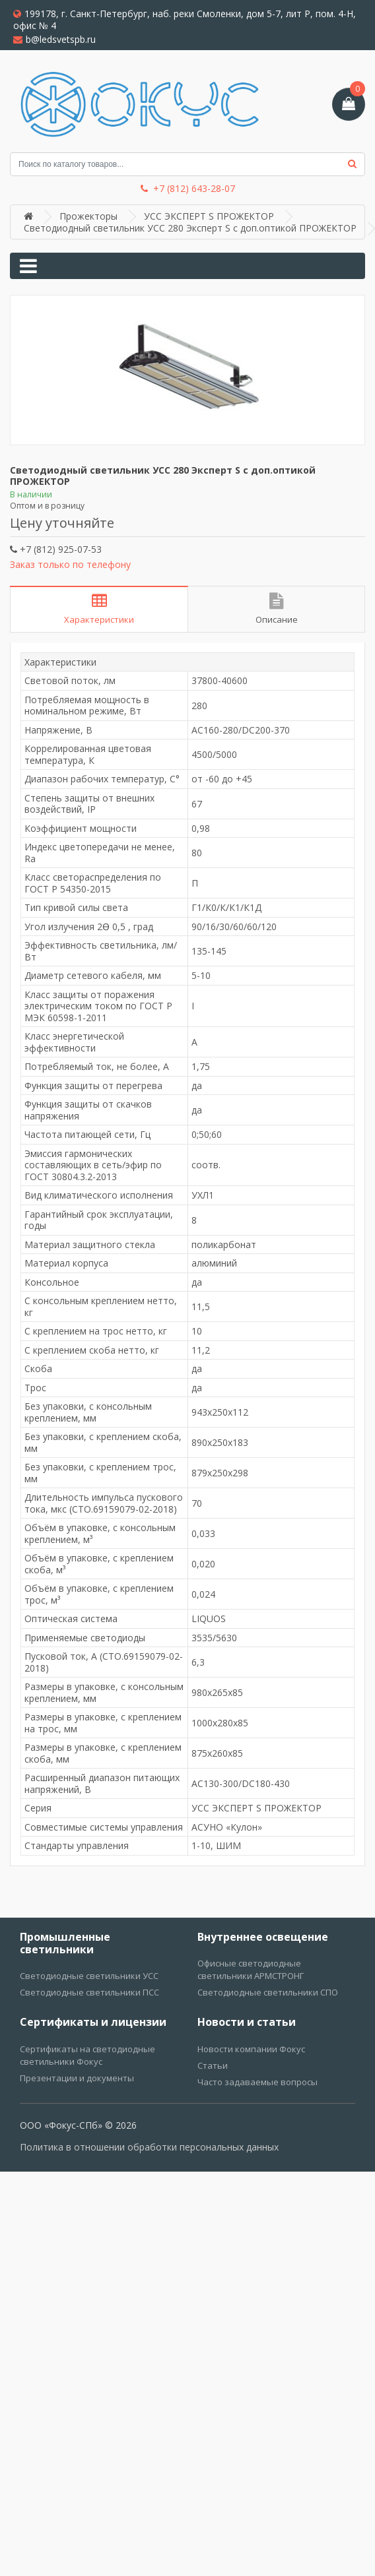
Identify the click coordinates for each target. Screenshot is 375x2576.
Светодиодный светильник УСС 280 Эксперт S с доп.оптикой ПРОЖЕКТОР (190, 228)
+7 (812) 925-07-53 (56, 549)
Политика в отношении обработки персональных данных (149, 2147)
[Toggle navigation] (28, 266)
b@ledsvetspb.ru (54, 39)
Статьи (212, 2065)
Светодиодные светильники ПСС (89, 1992)
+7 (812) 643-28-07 (188, 189)
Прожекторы (88, 216)
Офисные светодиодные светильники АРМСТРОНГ (250, 1969)
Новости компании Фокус (251, 2049)
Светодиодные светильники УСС (89, 1976)
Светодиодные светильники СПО (267, 1992)
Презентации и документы (77, 2078)
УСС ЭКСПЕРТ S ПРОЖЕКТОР (209, 216)
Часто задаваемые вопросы (257, 2082)
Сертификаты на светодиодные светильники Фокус (87, 2055)
